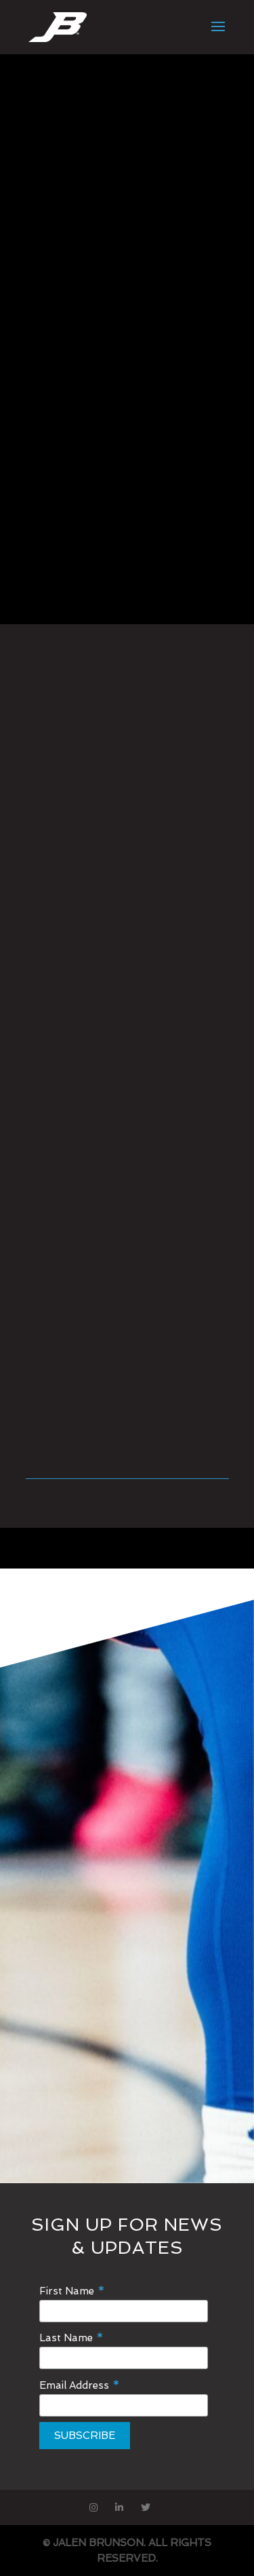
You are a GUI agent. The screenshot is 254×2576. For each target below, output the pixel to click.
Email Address (79, 2385)
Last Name (71, 2337)
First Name (72, 2291)
